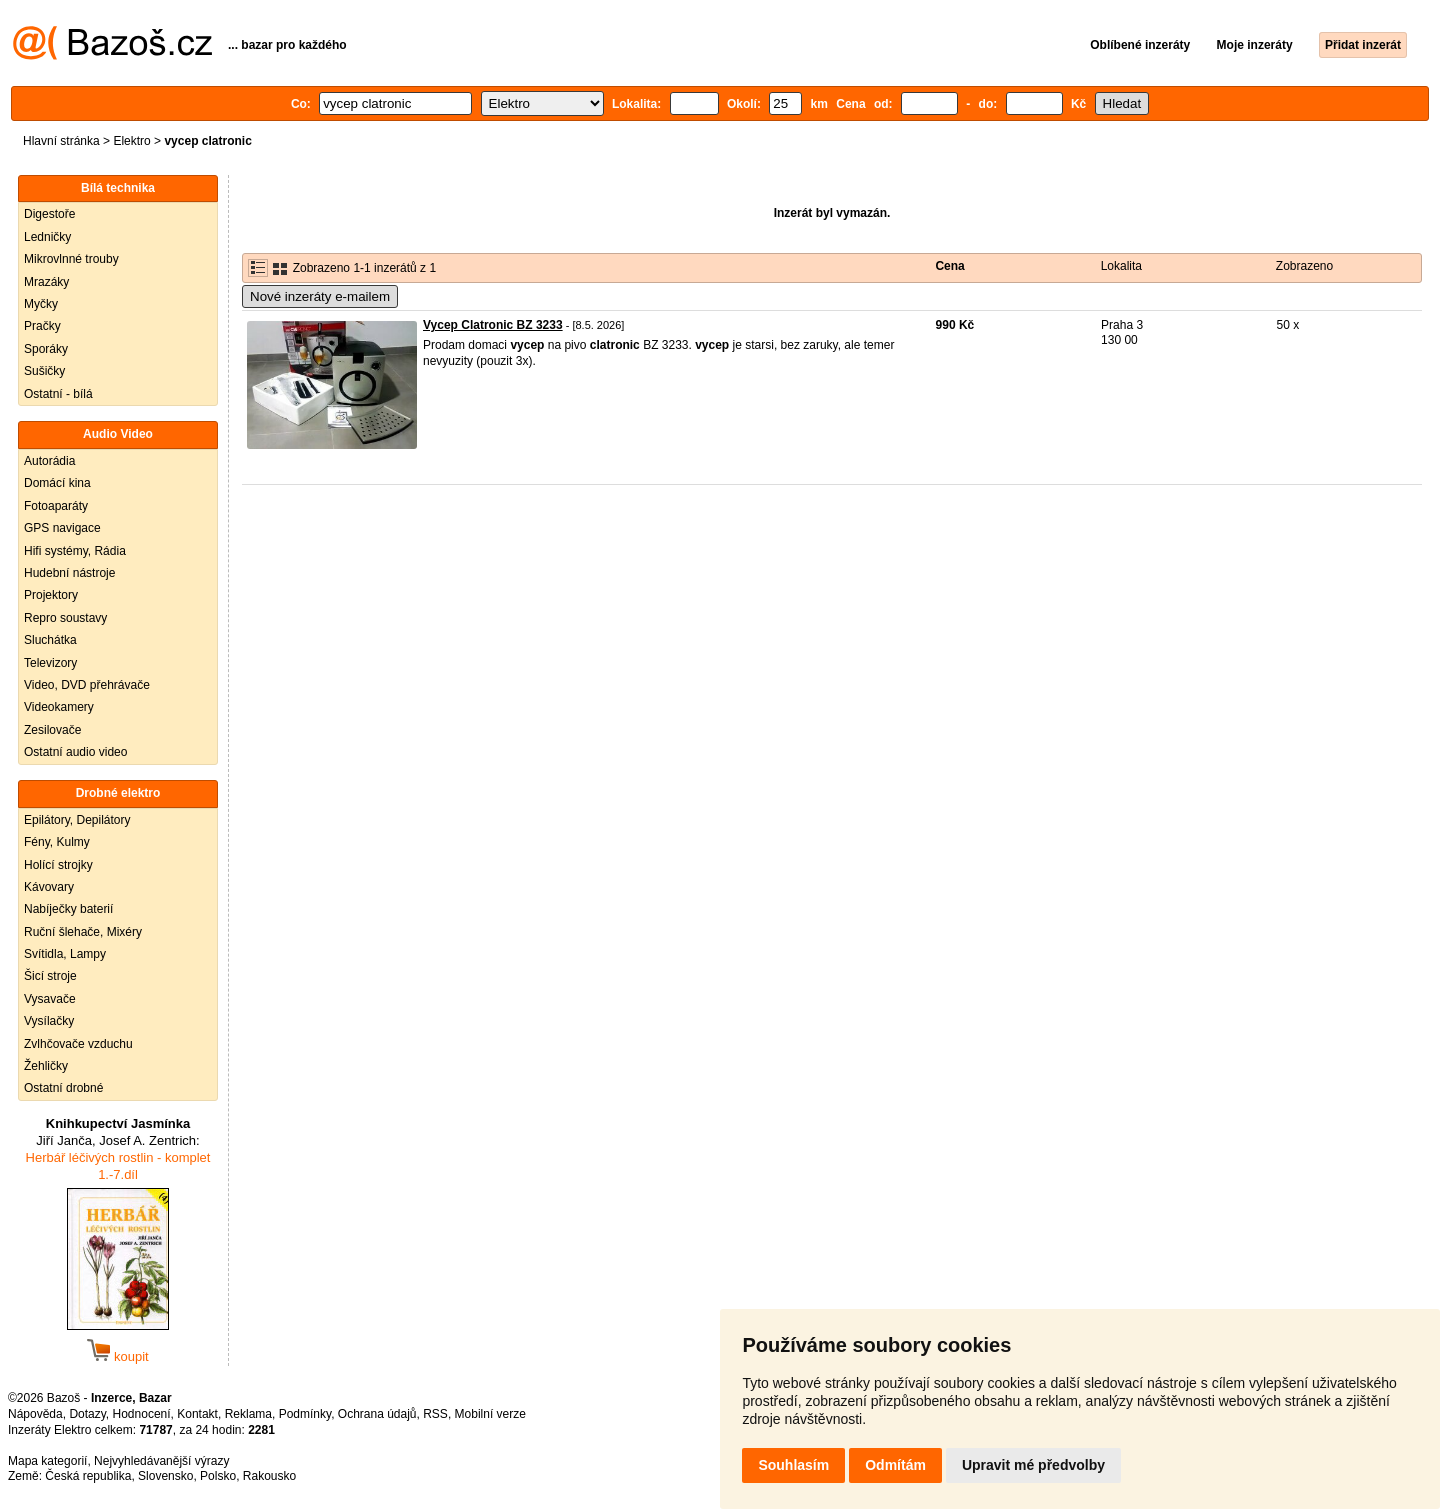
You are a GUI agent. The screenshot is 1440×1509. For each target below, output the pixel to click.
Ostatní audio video (75, 752)
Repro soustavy (65, 618)
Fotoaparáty (56, 506)
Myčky (41, 304)
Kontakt (197, 1414)
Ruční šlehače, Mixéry (83, 932)
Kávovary (49, 887)
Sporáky (46, 349)
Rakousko (269, 1476)
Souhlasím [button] (793, 1465)
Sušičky (44, 371)
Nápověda (35, 1414)
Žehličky (46, 1066)
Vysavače (50, 999)
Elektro (131, 141)
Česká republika (88, 1476)
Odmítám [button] (895, 1465)
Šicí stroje (50, 976)
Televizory (50, 663)
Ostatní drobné (63, 1088)
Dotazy (87, 1414)
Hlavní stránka (61, 141)
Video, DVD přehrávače (87, 685)
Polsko (218, 1476)
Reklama (248, 1414)
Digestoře (49, 214)
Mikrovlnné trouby (71, 259)
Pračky (42, 326)
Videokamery (59, 707)
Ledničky (47, 237)
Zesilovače (52, 730)
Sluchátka (50, 640)
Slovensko (165, 1476)
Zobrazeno (1304, 266)
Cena (949, 266)
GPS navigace (62, 528)
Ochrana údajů (377, 1414)
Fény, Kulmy (57, 842)
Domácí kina (57, 483)
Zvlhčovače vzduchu (78, 1044)
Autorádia (49, 461)
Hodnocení (142, 1414)
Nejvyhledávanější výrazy (161, 1461)
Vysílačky (49, 1021)
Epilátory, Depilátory (77, 820)
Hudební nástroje (69, 573)
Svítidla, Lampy (65, 954)
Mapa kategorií (47, 1461)
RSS (435, 1414)
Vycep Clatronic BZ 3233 (493, 325)
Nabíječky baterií (68, 909)
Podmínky (305, 1414)
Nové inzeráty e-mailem (320, 296)
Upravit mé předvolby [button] (1033, 1465)
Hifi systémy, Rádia (75, 551)
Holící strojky (58, 865)
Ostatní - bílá (58, 394)
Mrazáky (46, 282)
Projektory (51, 595)
